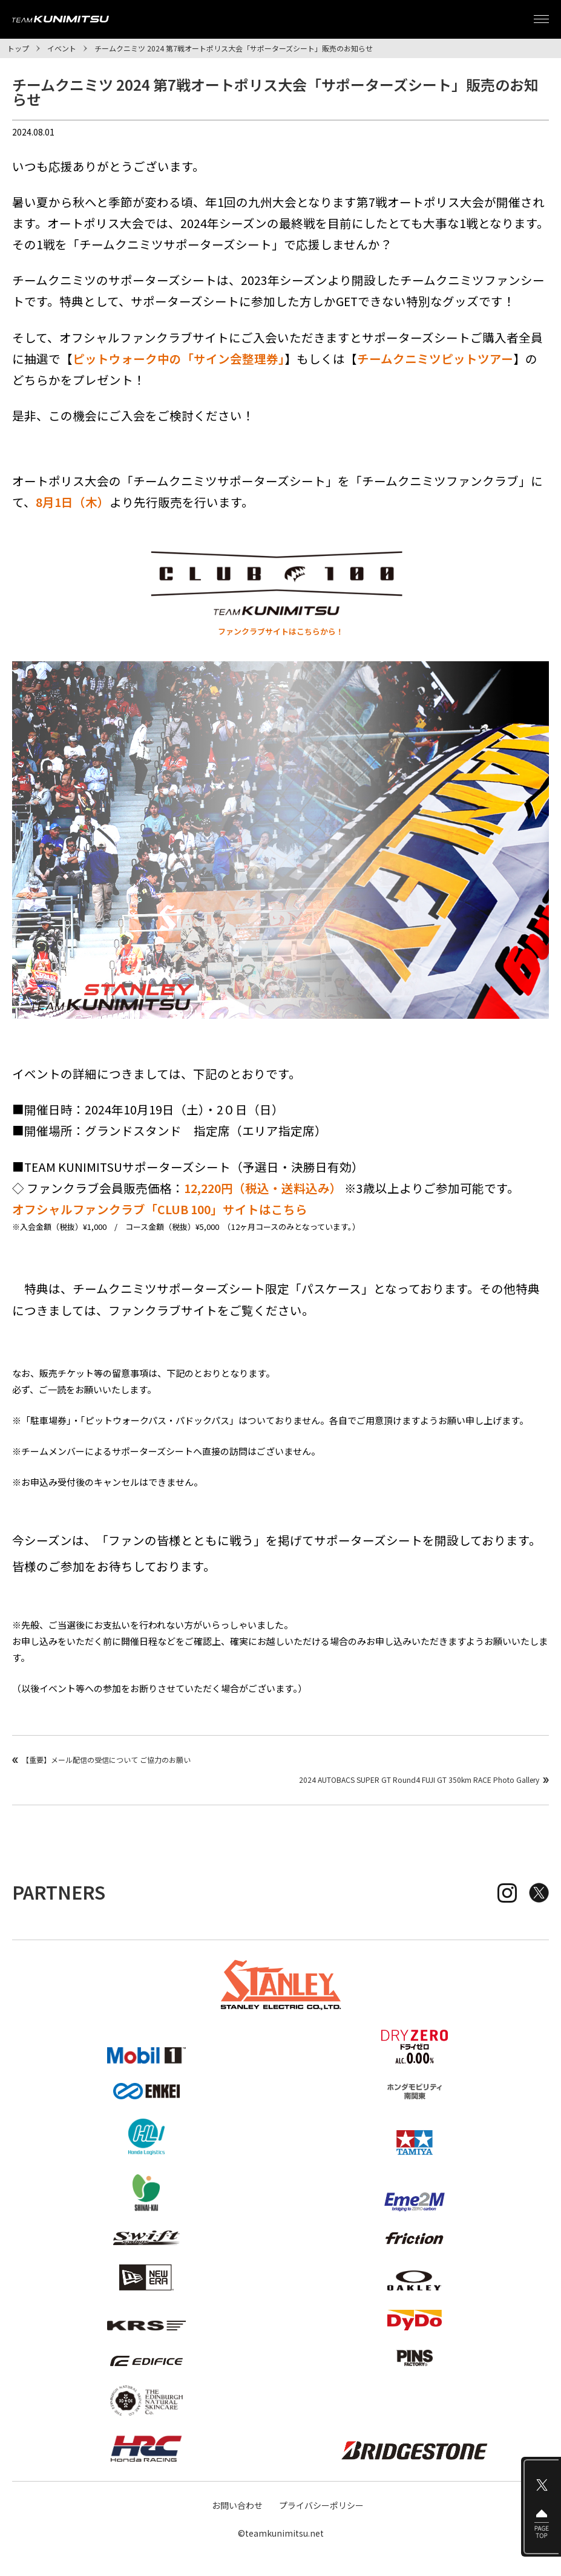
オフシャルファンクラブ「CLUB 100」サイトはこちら (159, 1209)
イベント (61, 48)
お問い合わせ (237, 2505)
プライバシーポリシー (321, 2505)
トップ (18, 48)
